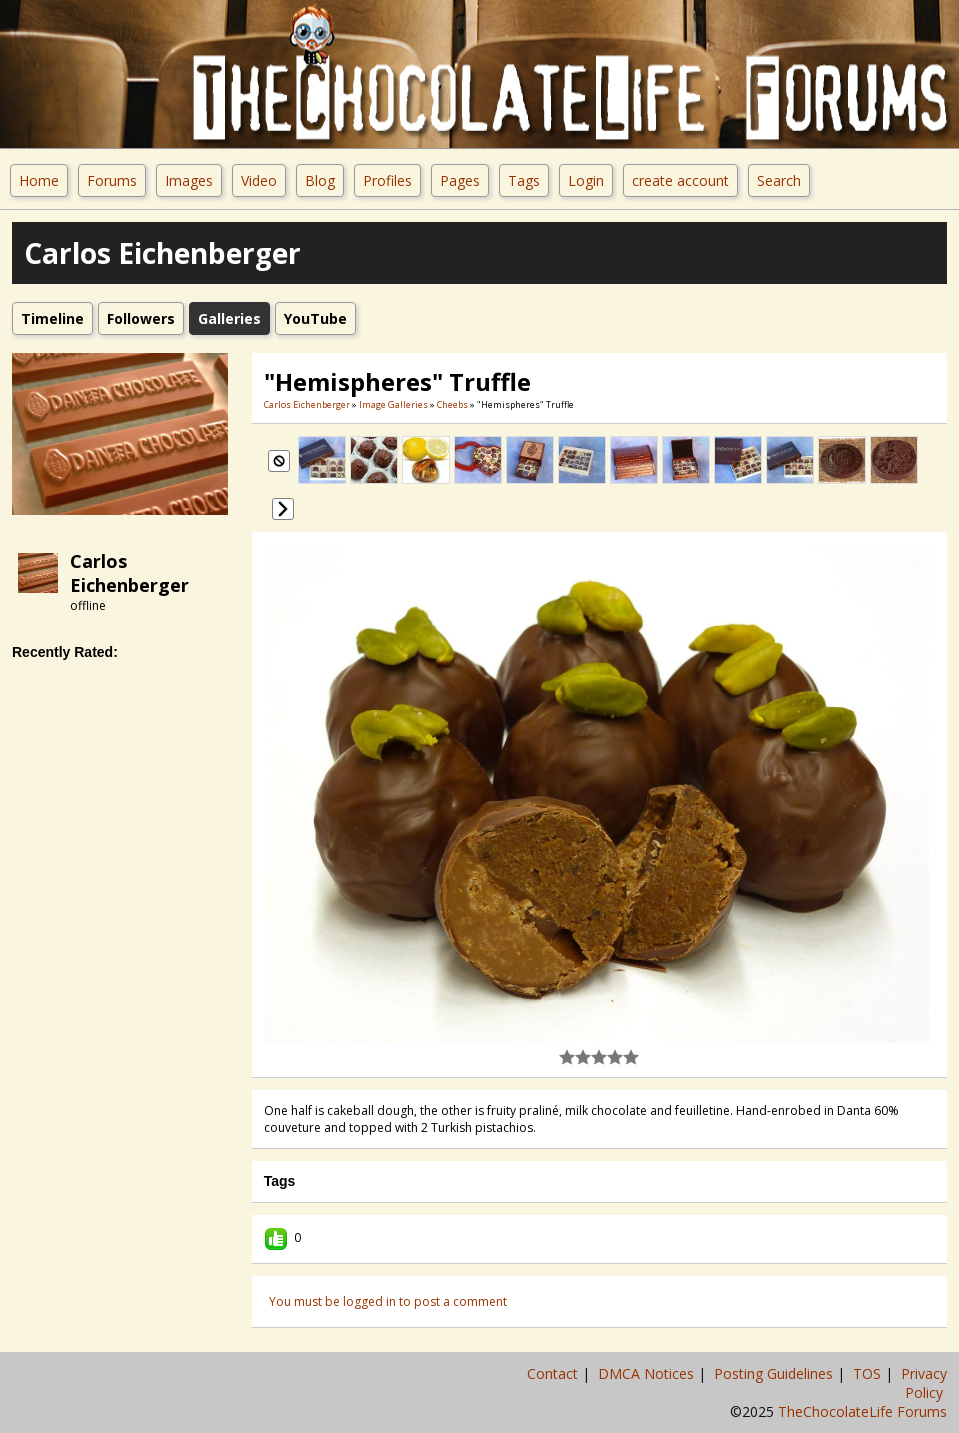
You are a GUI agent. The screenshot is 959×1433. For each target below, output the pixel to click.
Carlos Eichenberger (129, 573)
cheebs (452, 404)
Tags (524, 180)
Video (259, 180)
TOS (869, 1373)
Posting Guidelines (775, 1373)
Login (586, 180)
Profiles (387, 180)
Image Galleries (393, 404)
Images (189, 180)
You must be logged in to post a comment (388, 1301)
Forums (112, 180)
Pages (460, 180)
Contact (554, 1373)
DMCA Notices (648, 1373)
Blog (320, 180)
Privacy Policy (924, 1383)
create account (680, 180)
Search (779, 180)
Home (39, 180)
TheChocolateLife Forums (862, 1411)
